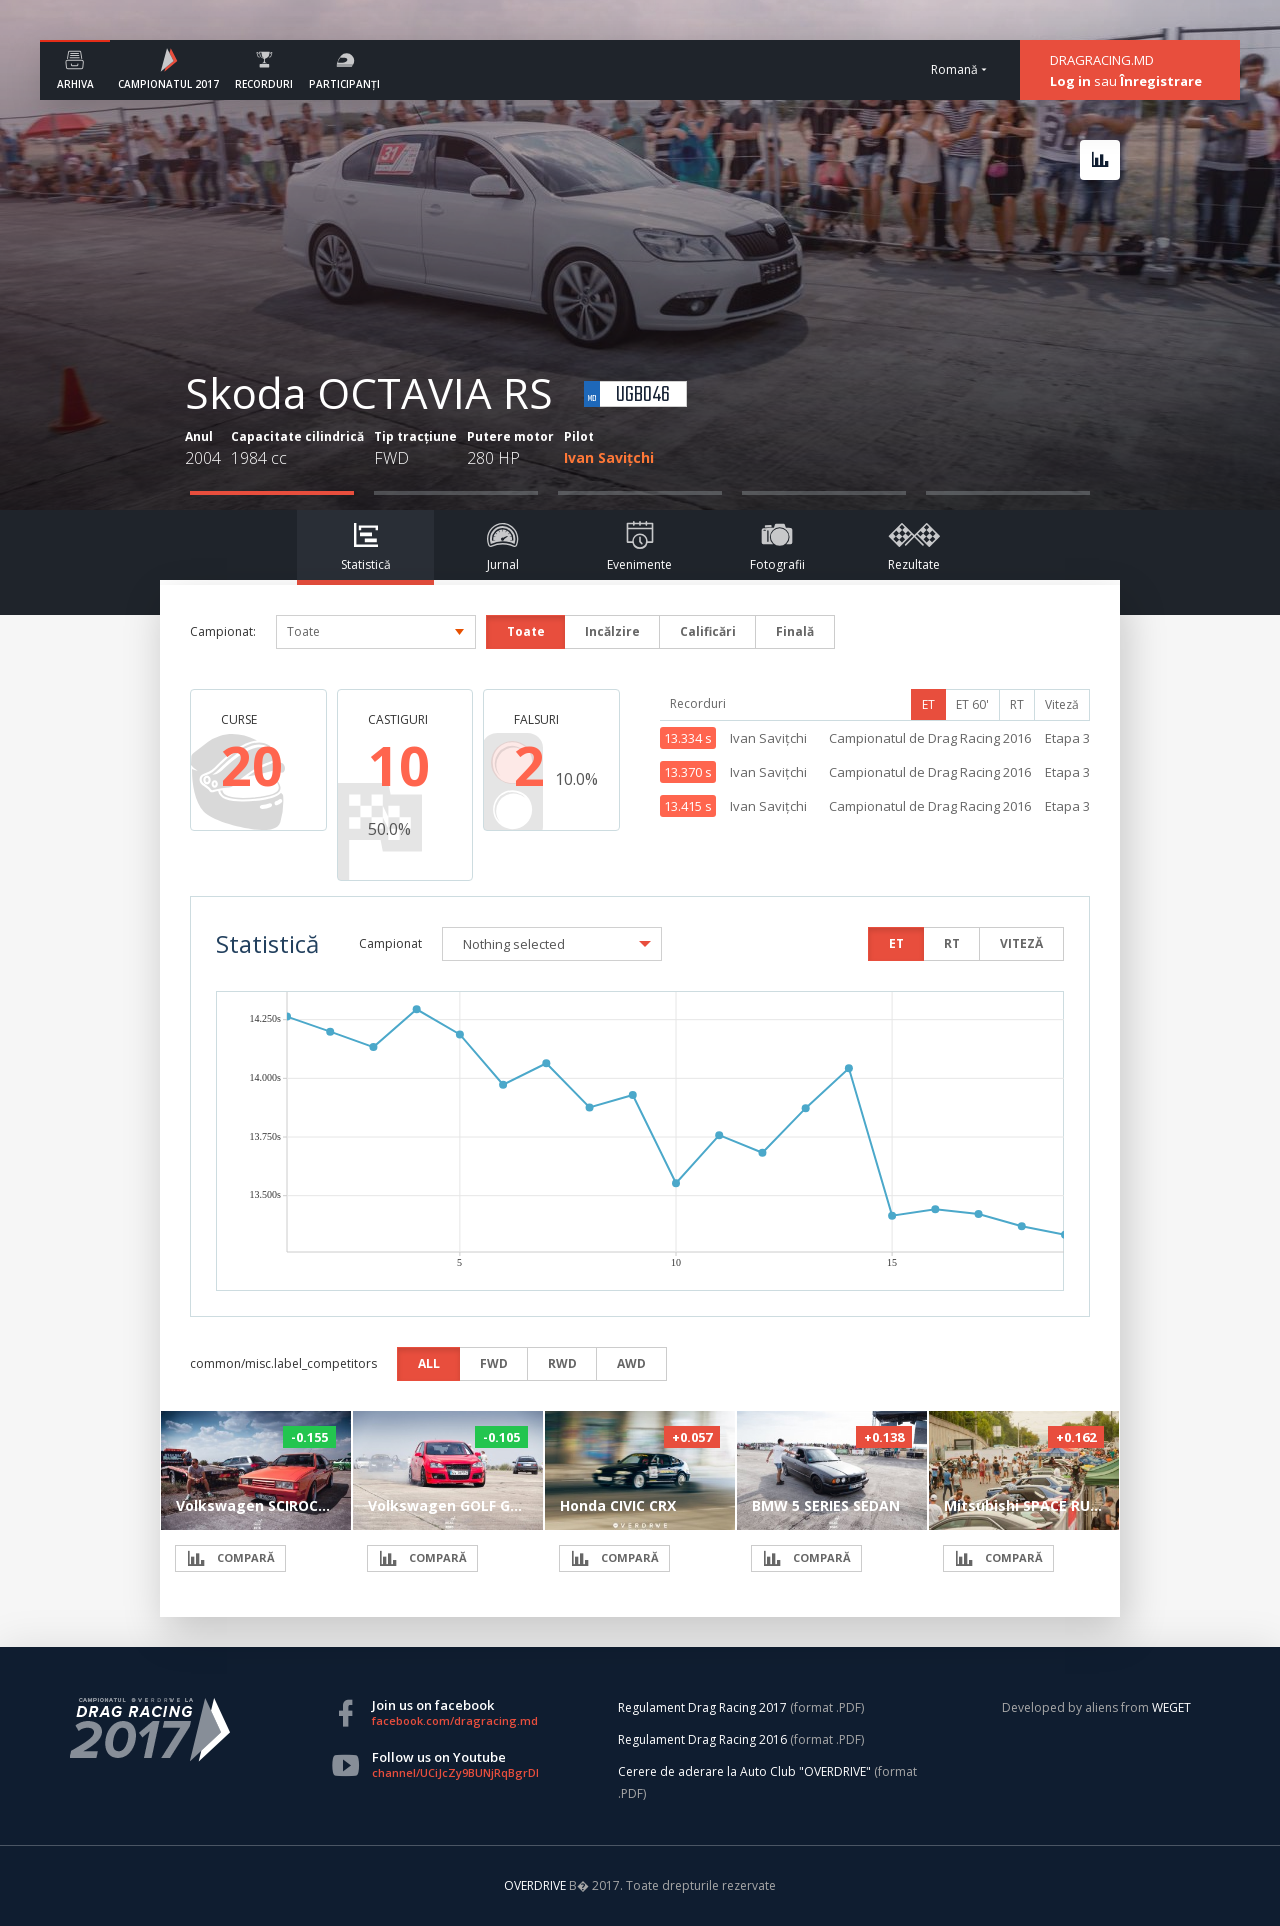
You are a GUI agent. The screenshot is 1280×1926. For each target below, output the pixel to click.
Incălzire (612, 631)
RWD (562, 1363)
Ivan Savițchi (609, 457)
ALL (429, 1363)
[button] (552, 944)
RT (1017, 704)
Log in (1070, 81)
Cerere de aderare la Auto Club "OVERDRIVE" (744, 1771)
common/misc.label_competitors (283, 1363)
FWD (494, 1363)
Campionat (390, 943)
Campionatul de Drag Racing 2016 (930, 738)
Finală (795, 631)
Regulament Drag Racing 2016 (702, 1739)
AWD (631, 1363)
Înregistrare (1161, 81)
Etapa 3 (1067, 738)
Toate (526, 631)
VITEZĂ (1021, 943)
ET (928, 704)
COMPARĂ (230, 1558)
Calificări (708, 631)
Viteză (1062, 704)
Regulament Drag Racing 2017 (702, 1707)
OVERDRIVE (536, 1885)
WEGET (1171, 1707)
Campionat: (223, 631)
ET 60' (972, 704)
